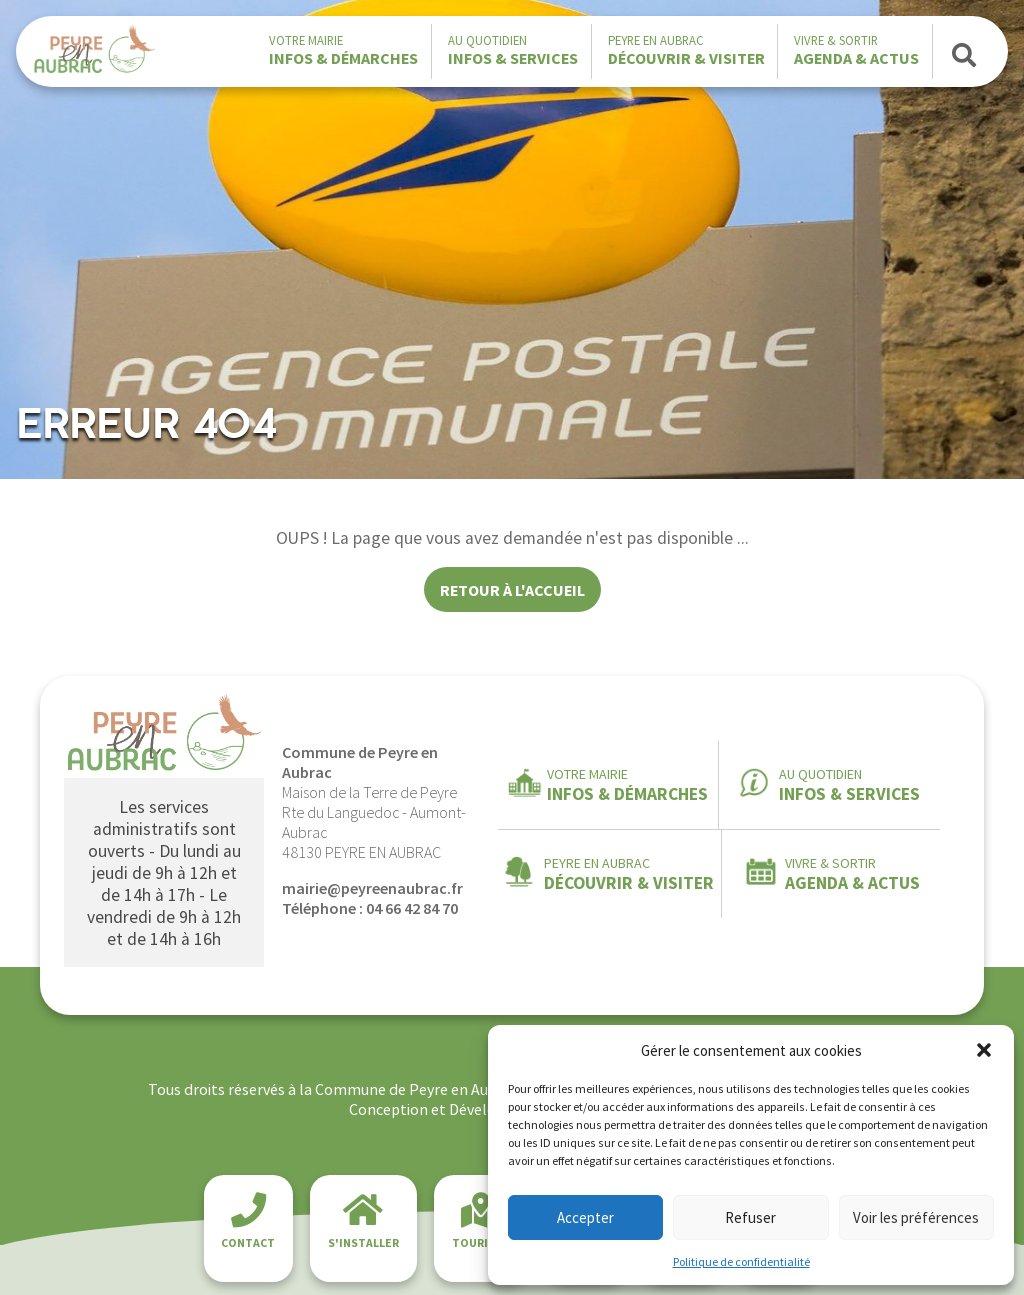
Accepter (585, 1217)
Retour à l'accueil (512, 590)
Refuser (750, 1217)
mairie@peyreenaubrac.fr (372, 888)
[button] (984, 1050)
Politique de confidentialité (741, 1261)
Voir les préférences (916, 1217)
